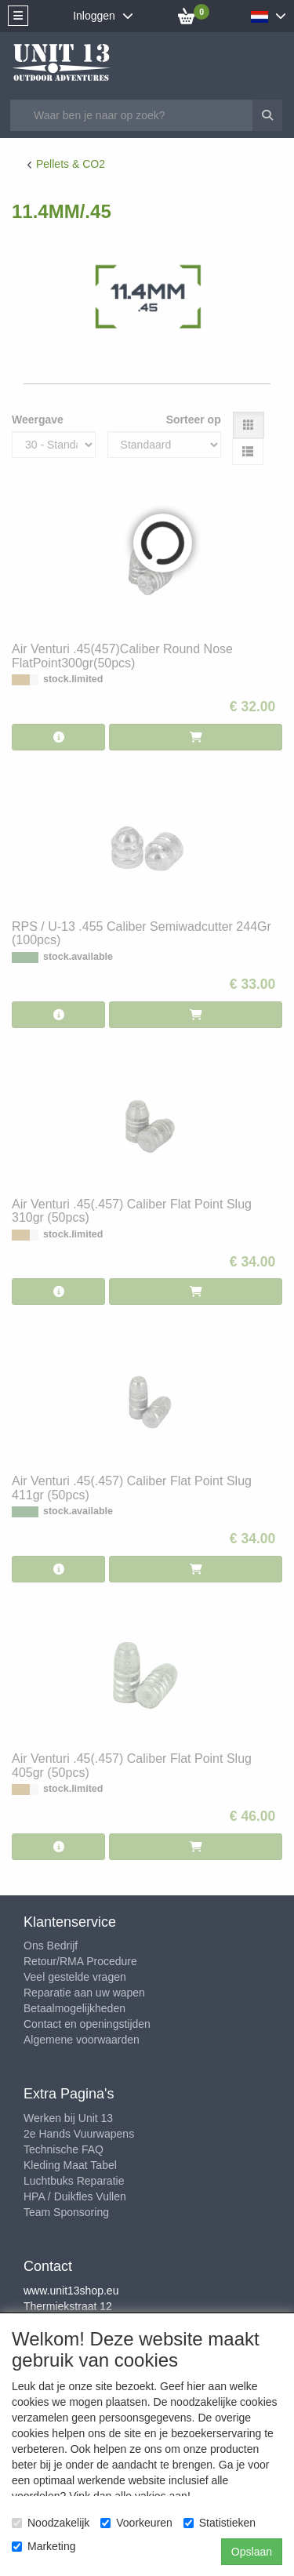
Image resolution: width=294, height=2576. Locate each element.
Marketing (43, 2546)
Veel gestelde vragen (75, 1977)
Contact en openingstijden (87, 2024)
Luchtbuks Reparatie (74, 2181)
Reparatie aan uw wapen (84, 1992)
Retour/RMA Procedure (80, 1961)
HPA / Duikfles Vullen (75, 2196)
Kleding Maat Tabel (70, 2165)
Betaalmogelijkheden (74, 2008)
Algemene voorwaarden (82, 2039)
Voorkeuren (136, 2522)
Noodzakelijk (50, 2522)
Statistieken (219, 2522)
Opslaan (251, 2551)
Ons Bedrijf (51, 1945)
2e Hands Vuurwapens (79, 2133)
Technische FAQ (63, 2149)
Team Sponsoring (66, 2212)
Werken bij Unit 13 (68, 2118)
